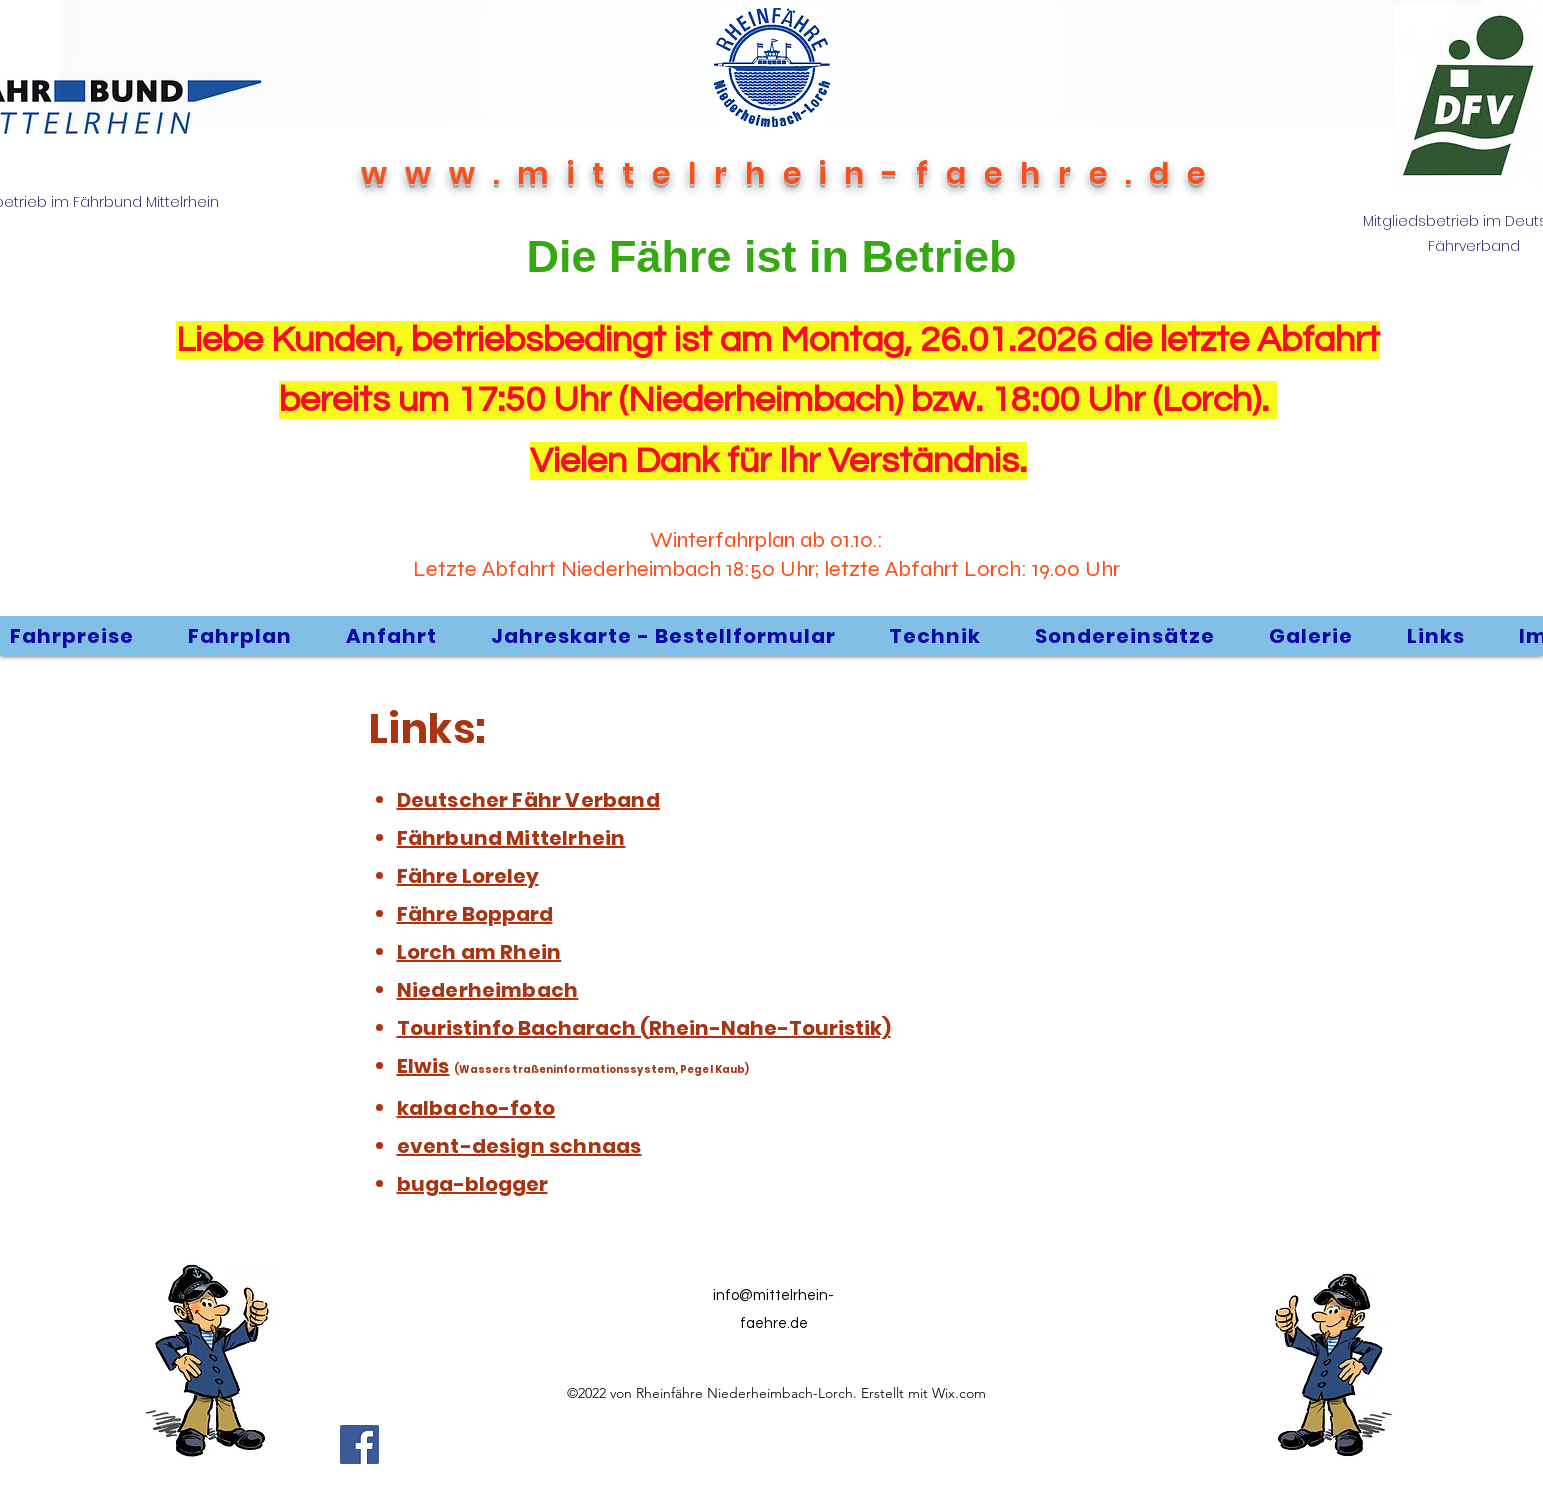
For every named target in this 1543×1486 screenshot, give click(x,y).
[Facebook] (359, 1444)
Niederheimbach (488, 990)
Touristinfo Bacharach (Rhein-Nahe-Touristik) (644, 1028)
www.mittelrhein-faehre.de (792, 174)
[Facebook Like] (673, 1444)
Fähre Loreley (468, 876)
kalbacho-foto (476, 1108)
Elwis (423, 1066)
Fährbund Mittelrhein (511, 838)
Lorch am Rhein (479, 952)
